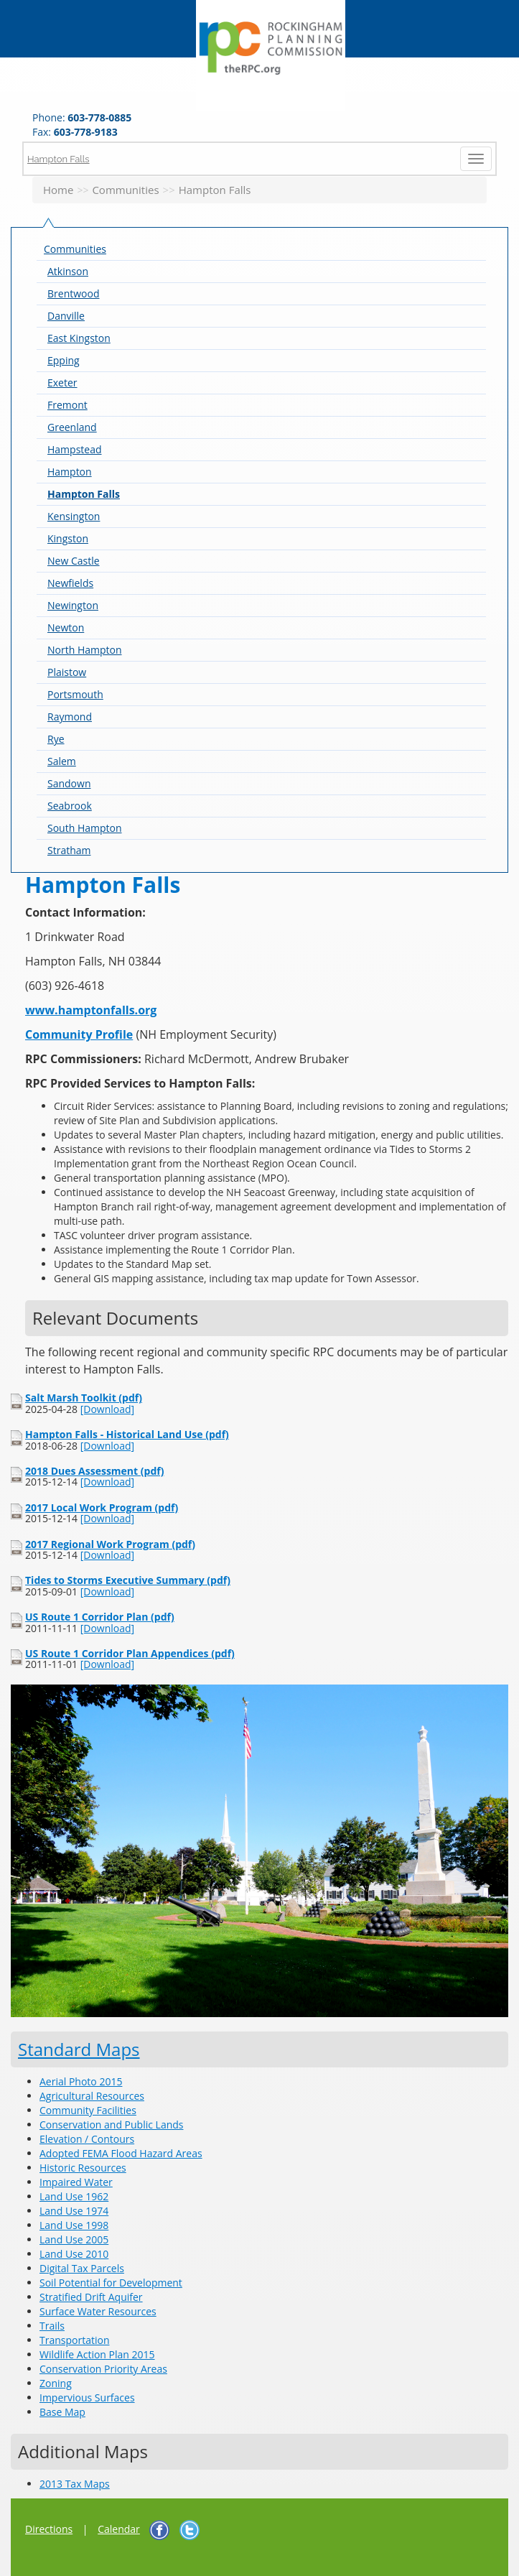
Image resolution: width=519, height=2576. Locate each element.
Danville (66, 316)
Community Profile (79, 1034)
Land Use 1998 (73, 2225)
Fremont (67, 405)
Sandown (68, 783)
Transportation (74, 2340)
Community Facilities (87, 2110)
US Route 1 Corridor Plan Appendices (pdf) (130, 1653)
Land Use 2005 (73, 2239)
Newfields (70, 583)
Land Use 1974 (73, 2211)
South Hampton (84, 828)
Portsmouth (75, 694)
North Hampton (84, 650)
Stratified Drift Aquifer (91, 2297)
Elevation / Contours (86, 2139)
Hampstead (74, 449)
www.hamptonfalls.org (90, 1010)
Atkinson (67, 271)
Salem (61, 761)
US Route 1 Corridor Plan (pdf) (99, 1616)
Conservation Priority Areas (103, 2369)
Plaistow (66, 672)
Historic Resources (82, 2167)
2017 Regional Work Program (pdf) (110, 1544)
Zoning (55, 2383)
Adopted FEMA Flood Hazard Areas (120, 2153)
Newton (65, 627)
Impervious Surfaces (87, 2397)
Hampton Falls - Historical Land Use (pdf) (127, 1434)
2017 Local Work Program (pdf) (101, 1507)
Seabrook (69, 805)
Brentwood (73, 293)
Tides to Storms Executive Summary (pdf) (127, 1580)
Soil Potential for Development (110, 2282)
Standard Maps (79, 2049)
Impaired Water (76, 2182)
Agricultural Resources (91, 2096)
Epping (63, 360)
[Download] (107, 1409)
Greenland (72, 427)
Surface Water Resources (97, 2311)
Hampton (69, 471)
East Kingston (79, 338)
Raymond (69, 716)
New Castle (73, 560)
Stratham (68, 850)
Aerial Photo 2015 (80, 2081)
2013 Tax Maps (74, 2484)
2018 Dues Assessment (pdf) (94, 1471)
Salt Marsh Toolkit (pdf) (83, 1397)
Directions (49, 2529)
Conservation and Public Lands (111, 2124)
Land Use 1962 (73, 2196)
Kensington (73, 516)
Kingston (67, 538)
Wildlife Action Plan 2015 (97, 2354)
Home (58, 189)
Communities (125, 189)
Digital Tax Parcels (81, 2268)
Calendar (119, 2529)
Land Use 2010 (73, 2254)
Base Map (62, 2412)
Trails (52, 2325)
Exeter (62, 382)
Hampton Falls (58, 158)
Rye (56, 739)
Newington (72, 605)
